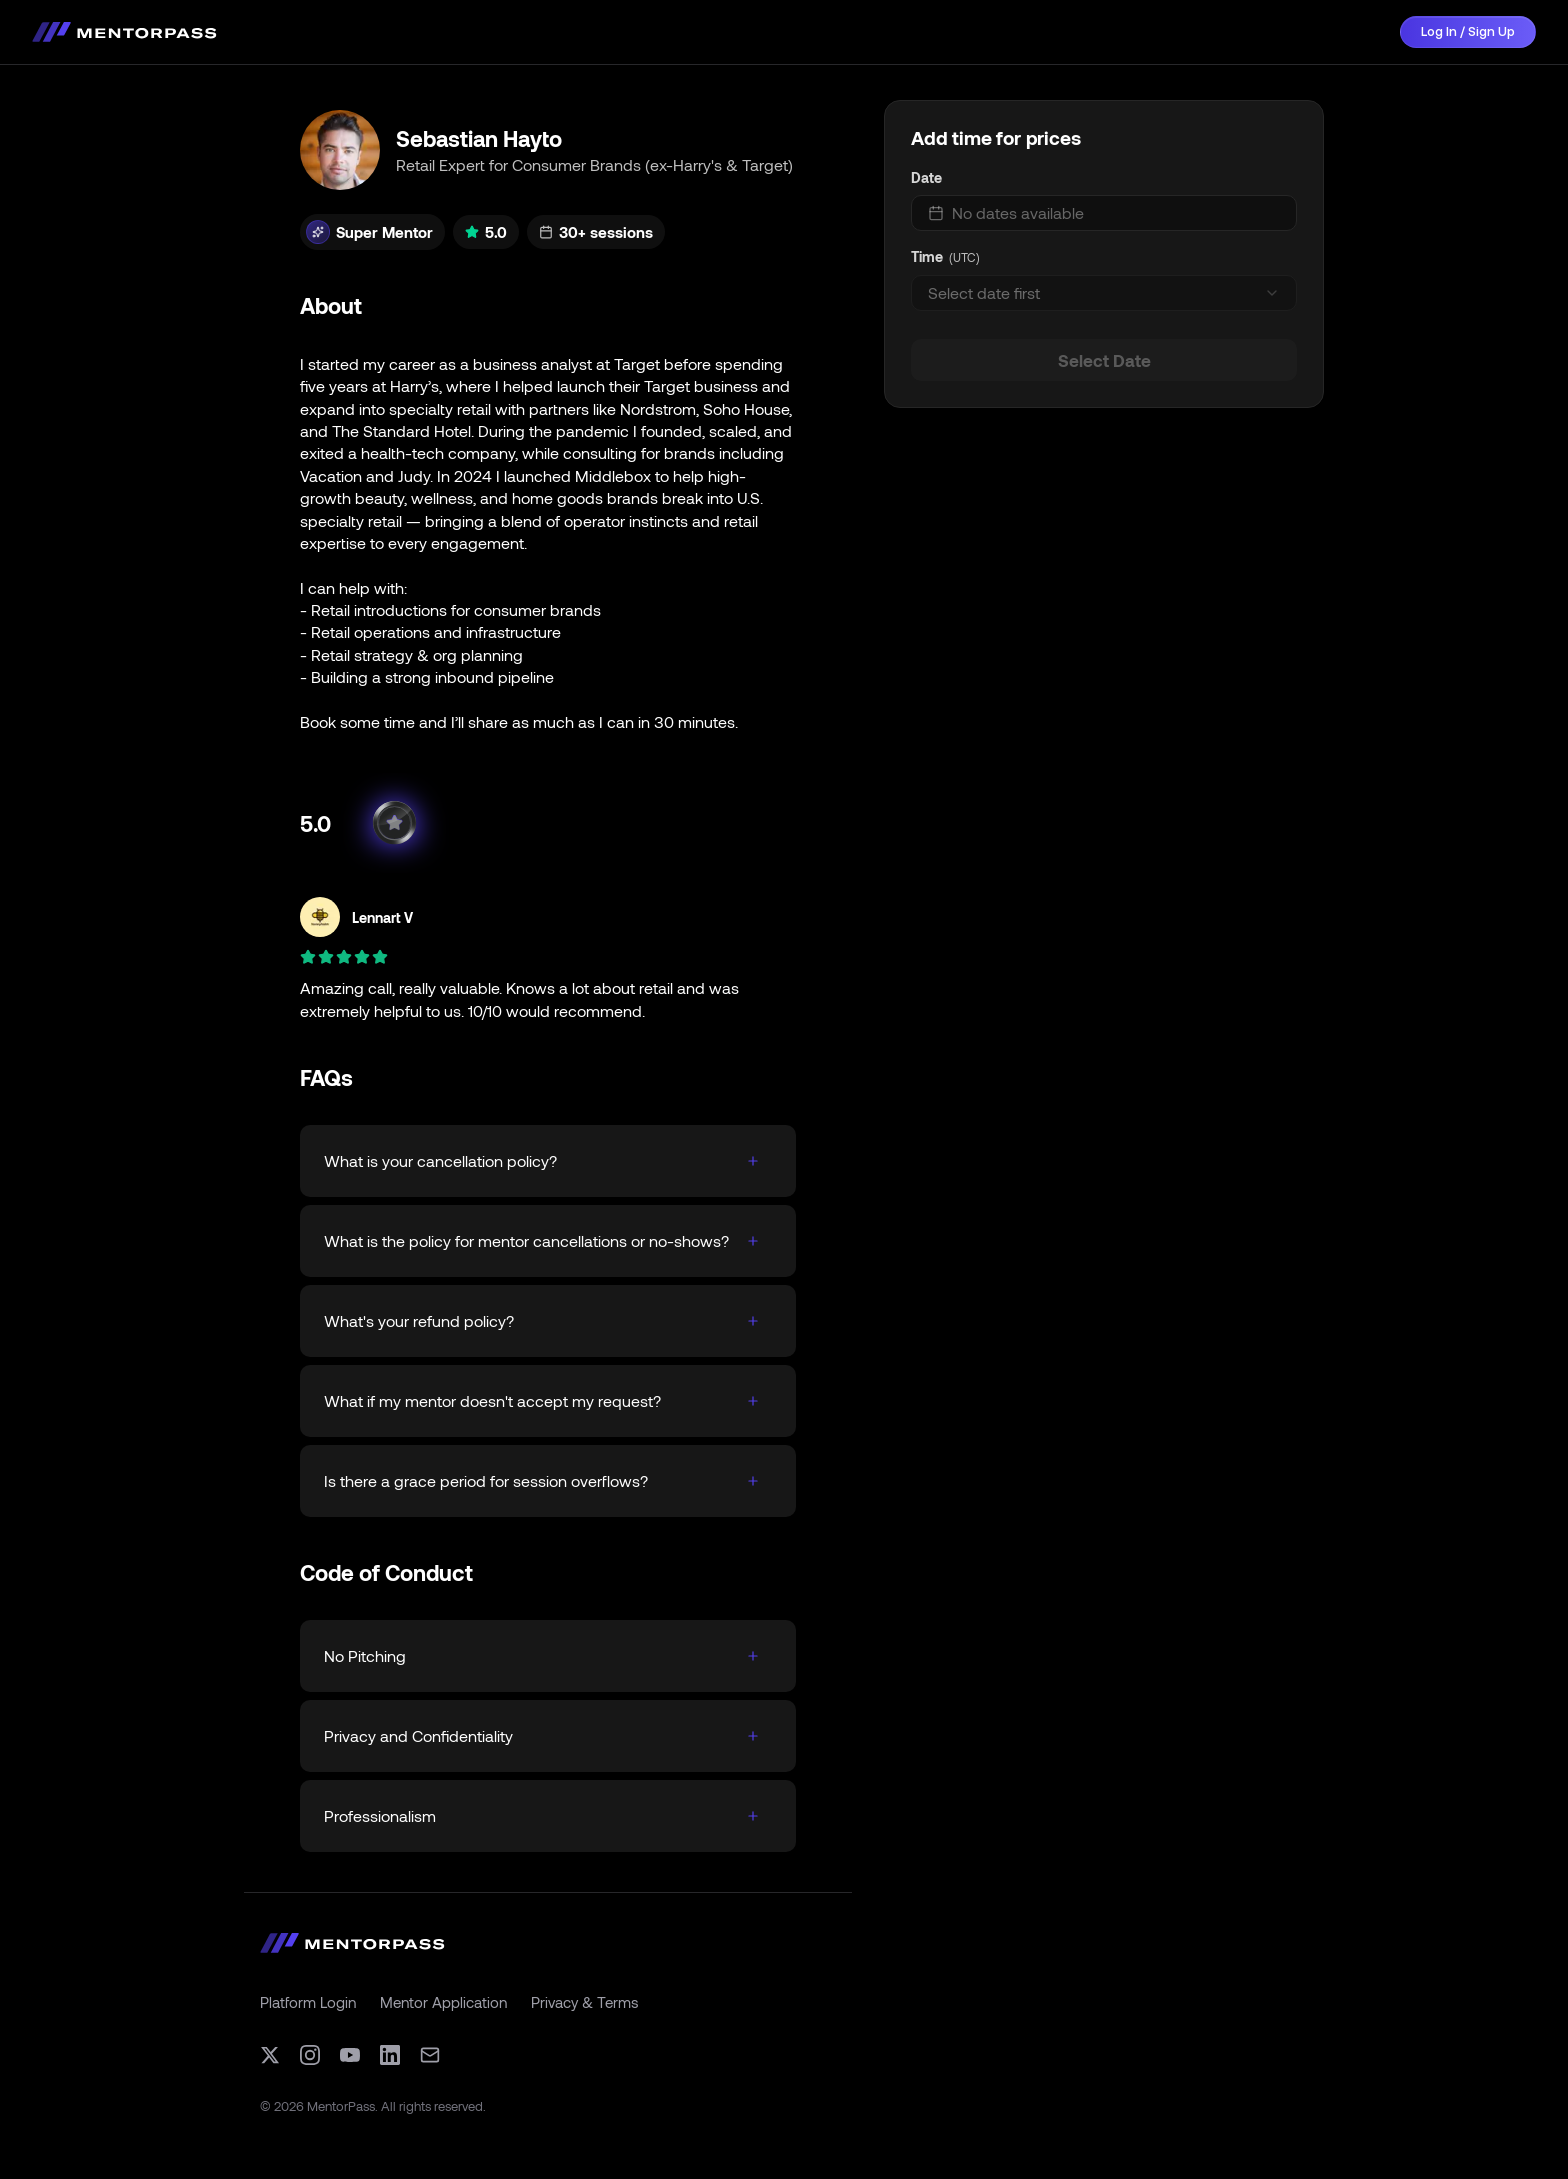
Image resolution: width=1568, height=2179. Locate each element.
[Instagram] (310, 2055)
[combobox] (1104, 293)
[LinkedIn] (390, 2055)
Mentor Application (443, 2002)
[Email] (430, 2055)
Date (926, 177)
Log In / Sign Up (1468, 31)
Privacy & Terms (584, 2002)
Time (927, 256)
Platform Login (308, 2002)
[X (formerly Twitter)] (270, 2055)
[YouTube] (350, 2055)
